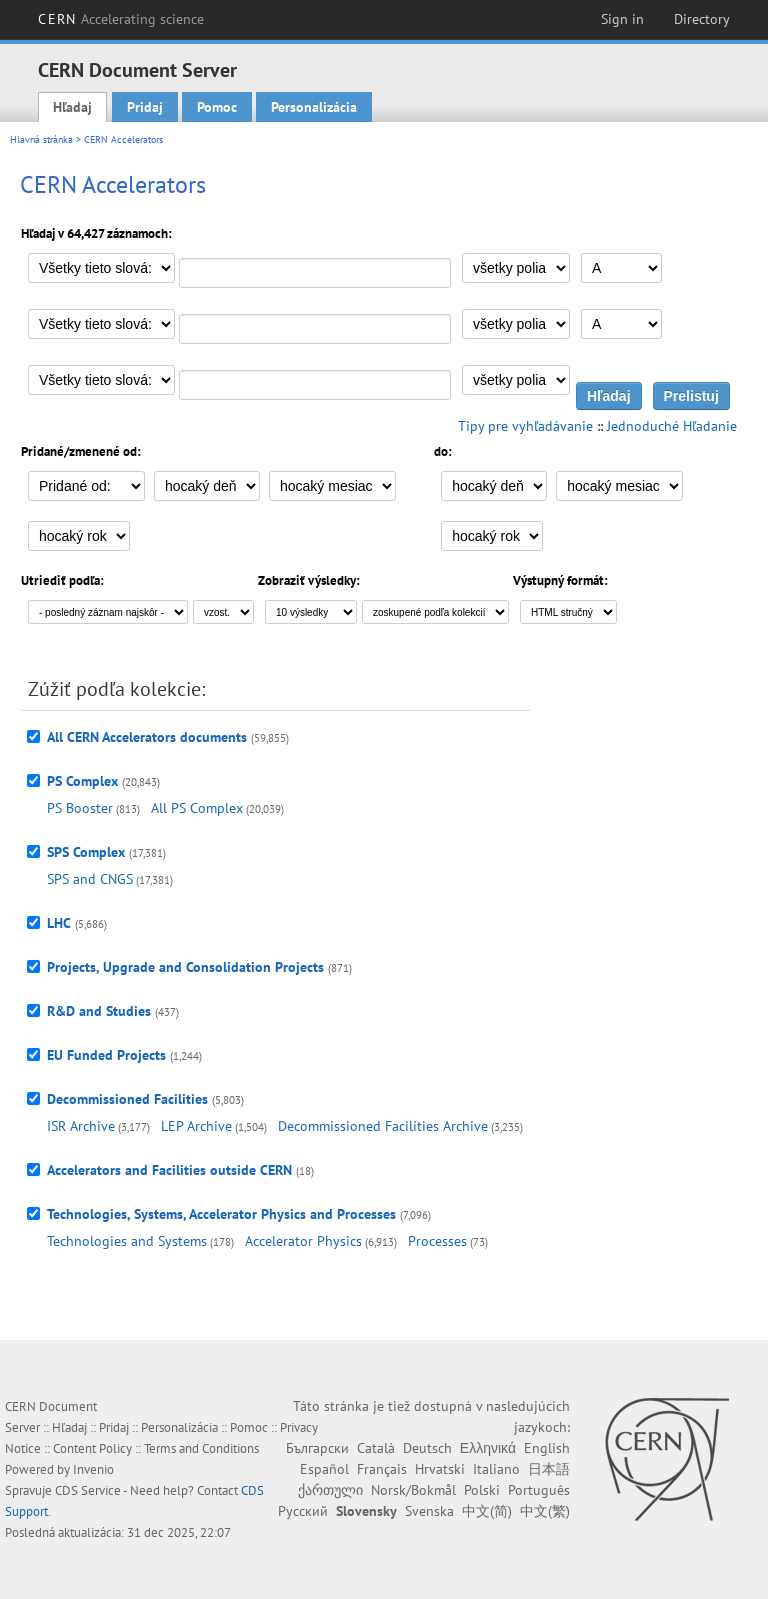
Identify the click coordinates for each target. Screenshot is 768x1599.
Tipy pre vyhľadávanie (525, 426)
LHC (59, 923)
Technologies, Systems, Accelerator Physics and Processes (221, 1214)
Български (317, 1448)
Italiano (496, 1469)
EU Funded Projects (106, 1055)
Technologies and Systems (127, 1241)
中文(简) (487, 1511)
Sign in (622, 19)
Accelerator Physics (303, 1241)
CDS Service (88, 1490)
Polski (482, 1490)
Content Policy (92, 1448)
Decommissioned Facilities (127, 1099)
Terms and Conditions (201, 1448)
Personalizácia (314, 107)
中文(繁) (545, 1511)
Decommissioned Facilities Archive (383, 1126)
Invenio (93, 1469)
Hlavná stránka (41, 139)
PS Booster (80, 808)
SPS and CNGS (90, 879)
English (547, 1448)
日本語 (549, 1469)
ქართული (330, 1490)
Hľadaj (72, 107)
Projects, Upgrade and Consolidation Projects (185, 967)
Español (324, 1469)
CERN (121, 19)
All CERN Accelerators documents (147, 737)
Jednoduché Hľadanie (672, 426)
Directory (702, 19)
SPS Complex (86, 852)
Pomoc (217, 107)
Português (539, 1490)
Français (382, 1469)
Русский (303, 1511)
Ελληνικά (488, 1448)
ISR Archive (81, 1126)
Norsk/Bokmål (413, 1490)
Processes (437, 1241)
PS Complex (82, 781)
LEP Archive (196, 1126)
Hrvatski (440, 1469)
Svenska (429, 1511)
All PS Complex (197, 808)
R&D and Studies (99, 1011)
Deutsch (427, 1448)
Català (376, 1448)
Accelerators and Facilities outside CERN (169, 1170)
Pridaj (145, 107)
